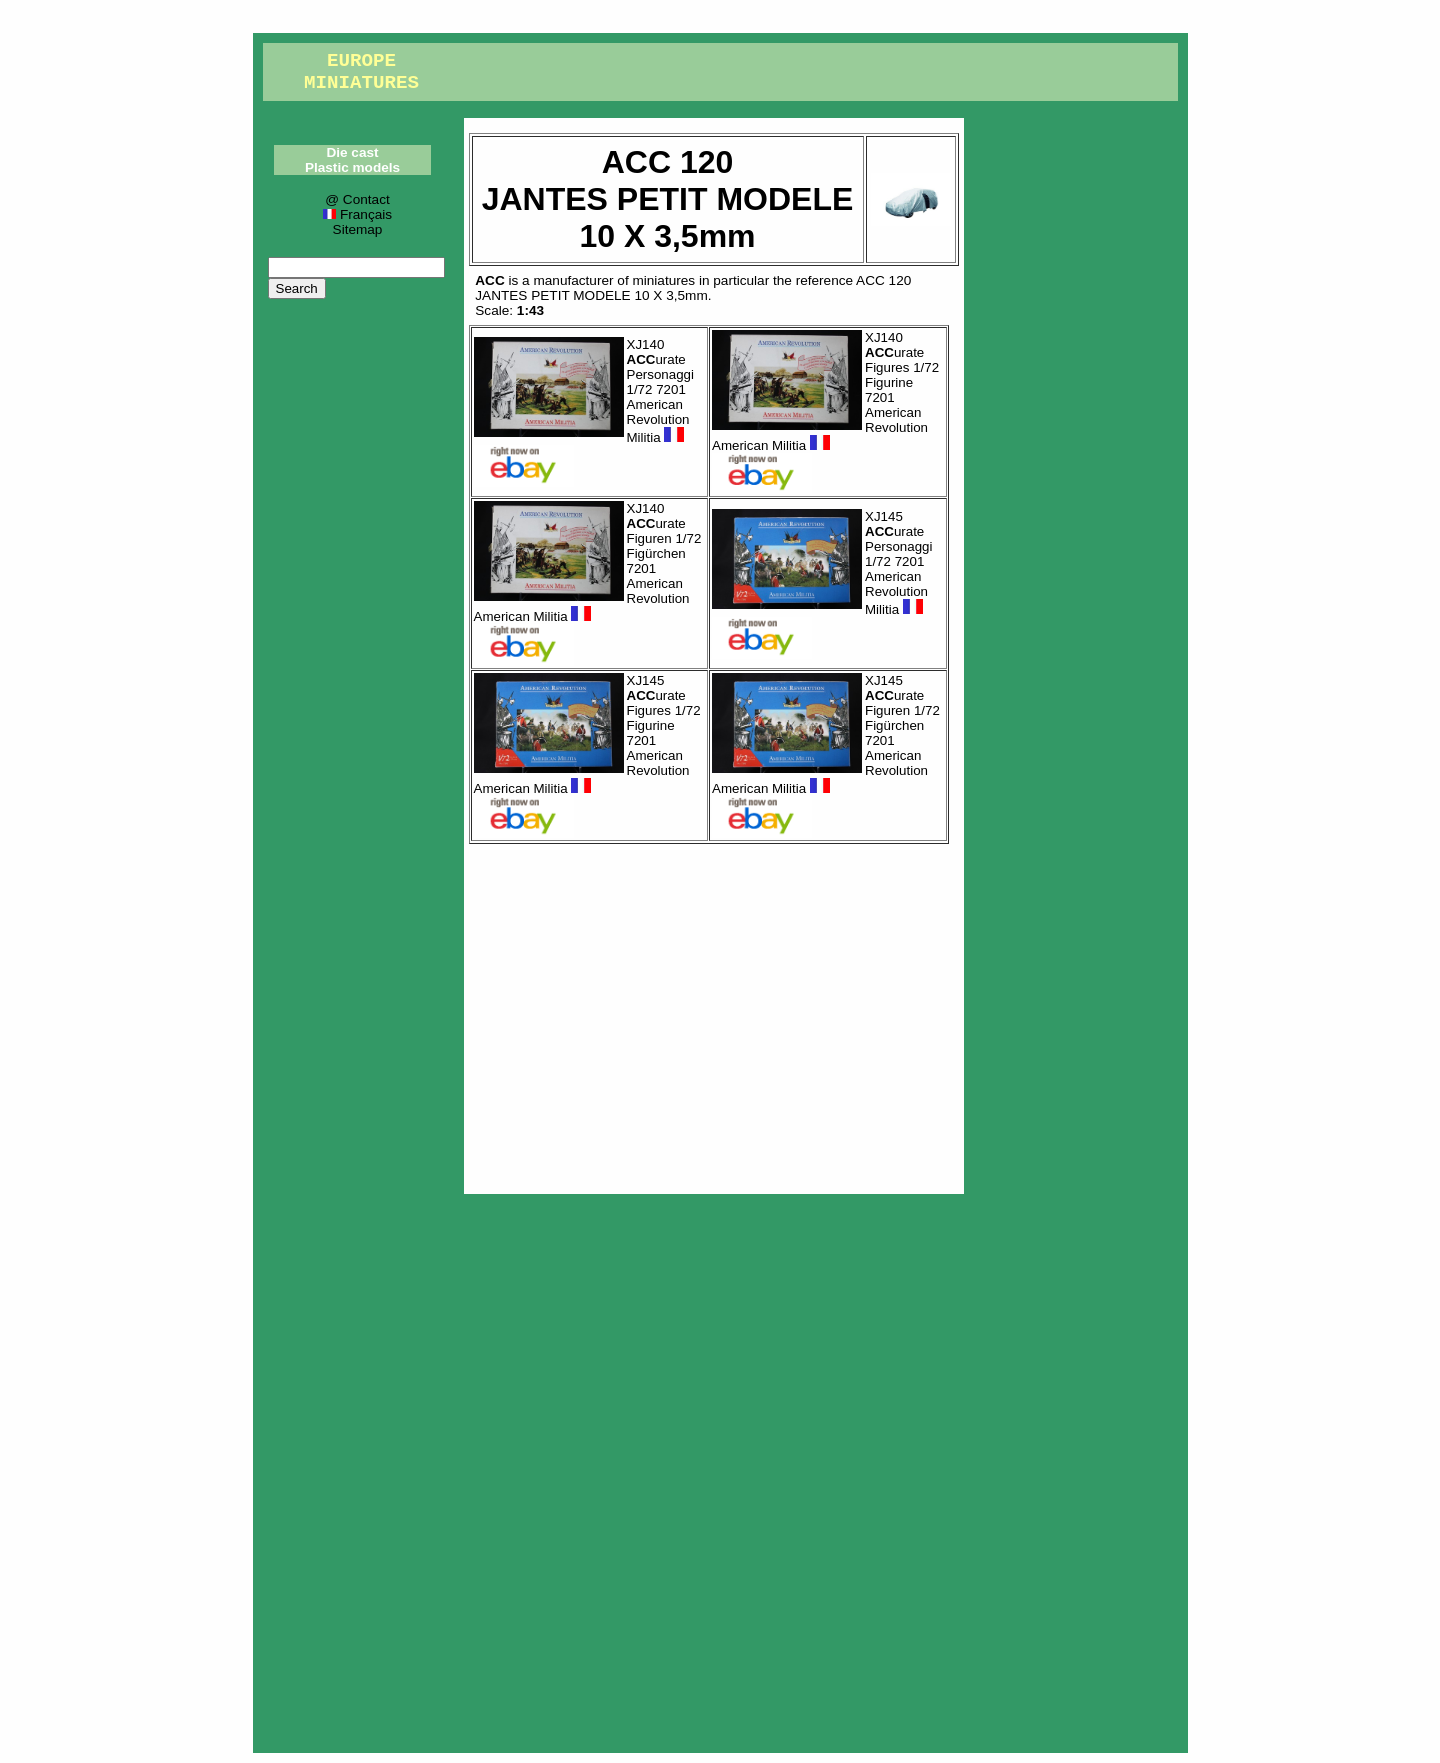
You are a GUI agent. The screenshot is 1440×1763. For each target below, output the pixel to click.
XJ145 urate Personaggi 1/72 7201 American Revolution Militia (898, 563)
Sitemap (358, 229)
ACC (489, 280)
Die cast (352, 152)
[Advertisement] (714, 1014)
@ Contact (357, 199)
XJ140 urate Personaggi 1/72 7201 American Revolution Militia (660, 391)
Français (357, 214)
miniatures (663, 280)
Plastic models (352, 167)
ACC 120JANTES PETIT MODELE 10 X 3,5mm (693, 288)
